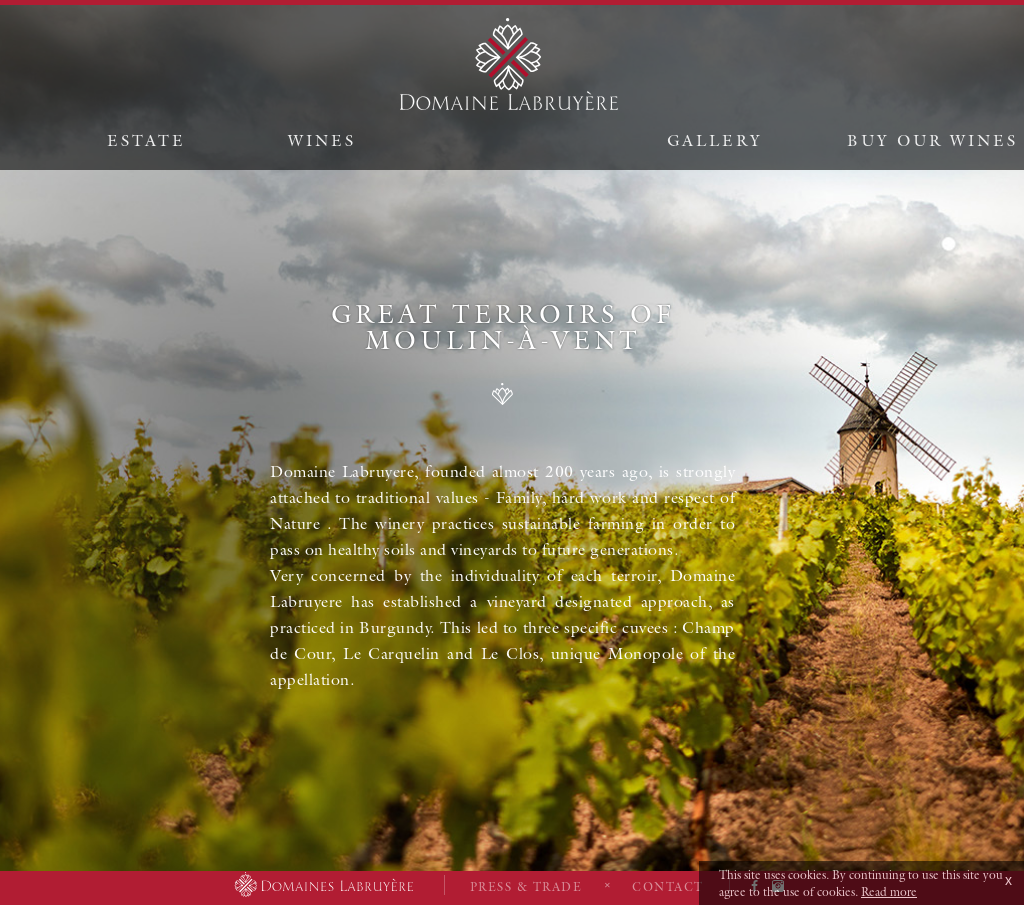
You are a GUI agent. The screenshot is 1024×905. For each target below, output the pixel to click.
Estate (146, 140)
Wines (322, 140)
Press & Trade (526, 886)
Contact (668, 886)
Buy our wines (932, 140)
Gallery (715, 140)
